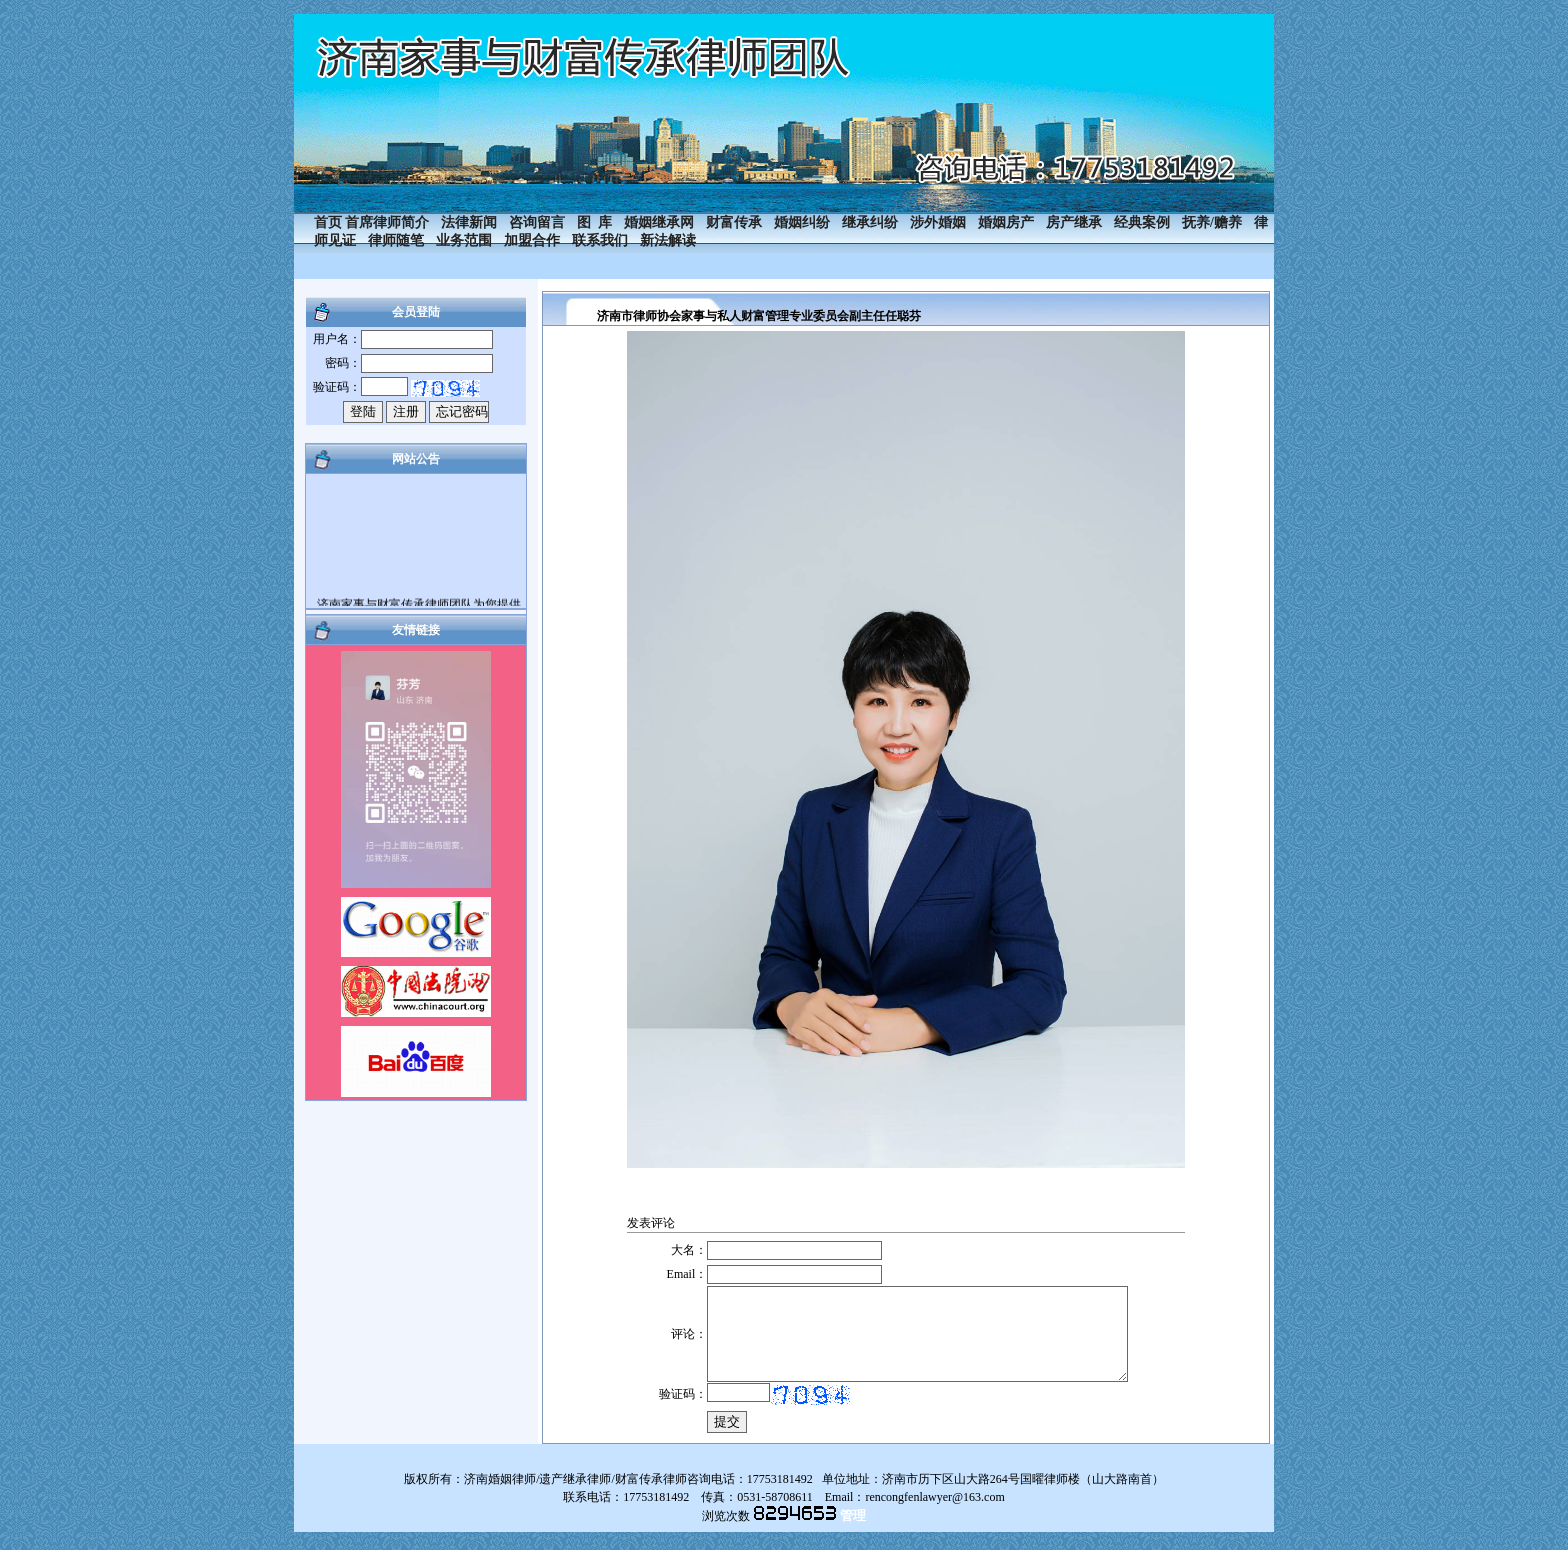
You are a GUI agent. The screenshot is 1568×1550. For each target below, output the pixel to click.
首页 (328, 222)
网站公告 (416, 459)
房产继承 (1074, 222)
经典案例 (1142, 222)
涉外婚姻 (938, 222)
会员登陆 (416, 312)
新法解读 (668, 240)
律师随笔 (396, 240)
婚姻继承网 (659, 222)
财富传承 (734, 222)
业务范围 (464, 240)
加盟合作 (532, 240)
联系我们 (600, 240)
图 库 (594, 222)
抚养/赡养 (1212, 222)
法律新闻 (469, 222)
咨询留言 (537, 222)
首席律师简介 (387, 222)
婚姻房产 (1006, 222)
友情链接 (416, 630)
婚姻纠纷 (802, 222)
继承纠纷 (870, 222)
